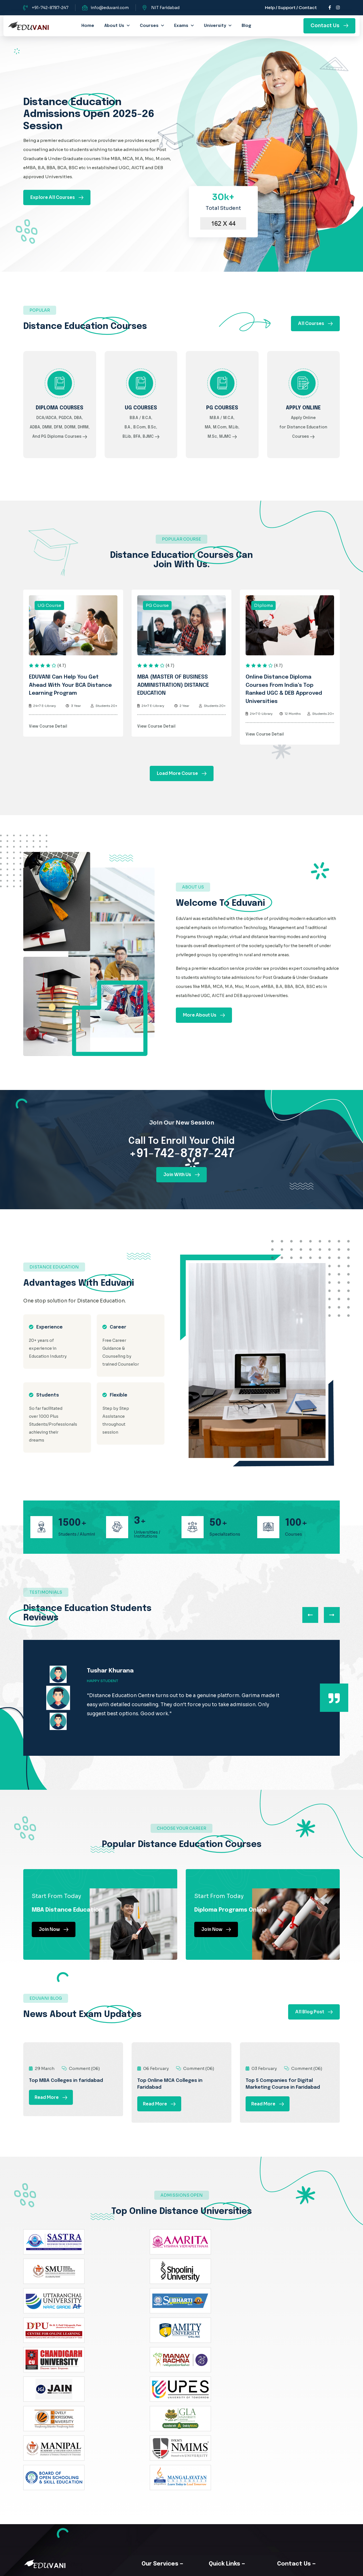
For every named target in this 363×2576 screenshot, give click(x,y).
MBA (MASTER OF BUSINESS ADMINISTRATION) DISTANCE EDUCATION (173, 698)
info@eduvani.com (110, 7)
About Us (160, 2418)
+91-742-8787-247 (50, 7)
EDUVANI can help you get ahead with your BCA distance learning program (70, 698)
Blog (246, 26)
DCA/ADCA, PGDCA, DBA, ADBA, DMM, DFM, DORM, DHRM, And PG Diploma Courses (60, 435)
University (215, 26)
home (87, 26)
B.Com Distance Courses (176, 2430)
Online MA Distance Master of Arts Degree (237, 2469)
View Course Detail (48, 739)
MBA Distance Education (176, 2442)
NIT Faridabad (165, 7)
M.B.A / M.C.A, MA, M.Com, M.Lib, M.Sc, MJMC (222, 435)
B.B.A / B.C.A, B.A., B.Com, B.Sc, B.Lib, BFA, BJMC (141, 435)
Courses (149, 26)
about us (114, 26)
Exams (181, 26)
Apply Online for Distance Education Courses (303, 435)
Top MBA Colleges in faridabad (66, 2106)
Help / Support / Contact (291, 7)
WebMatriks (234, 2568)
